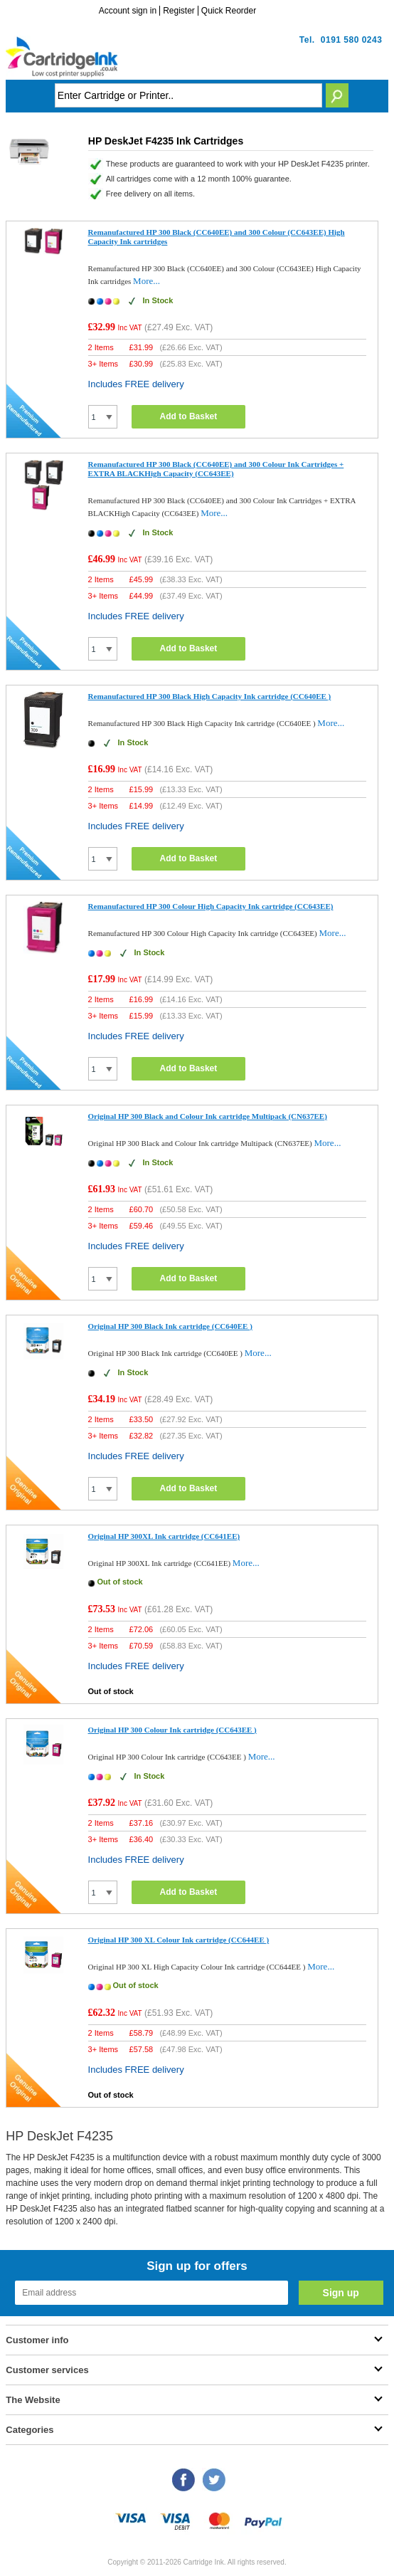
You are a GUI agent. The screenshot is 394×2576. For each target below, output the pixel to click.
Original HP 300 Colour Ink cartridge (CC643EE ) (172, 1729)
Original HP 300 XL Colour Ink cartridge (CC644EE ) (179, 1939)
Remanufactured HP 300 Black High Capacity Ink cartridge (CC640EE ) (209, 696)
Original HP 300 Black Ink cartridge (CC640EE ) (170, 1326)
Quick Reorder (228, 11)
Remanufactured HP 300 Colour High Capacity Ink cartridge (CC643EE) (211, 906)
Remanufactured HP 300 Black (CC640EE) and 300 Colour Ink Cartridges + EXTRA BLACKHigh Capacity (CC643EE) (216, 469)
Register (179, 11)
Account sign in (127, 11)
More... (146, 280)
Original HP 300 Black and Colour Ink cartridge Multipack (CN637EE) (207, 1116)
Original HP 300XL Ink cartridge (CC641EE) (164, 1536)
